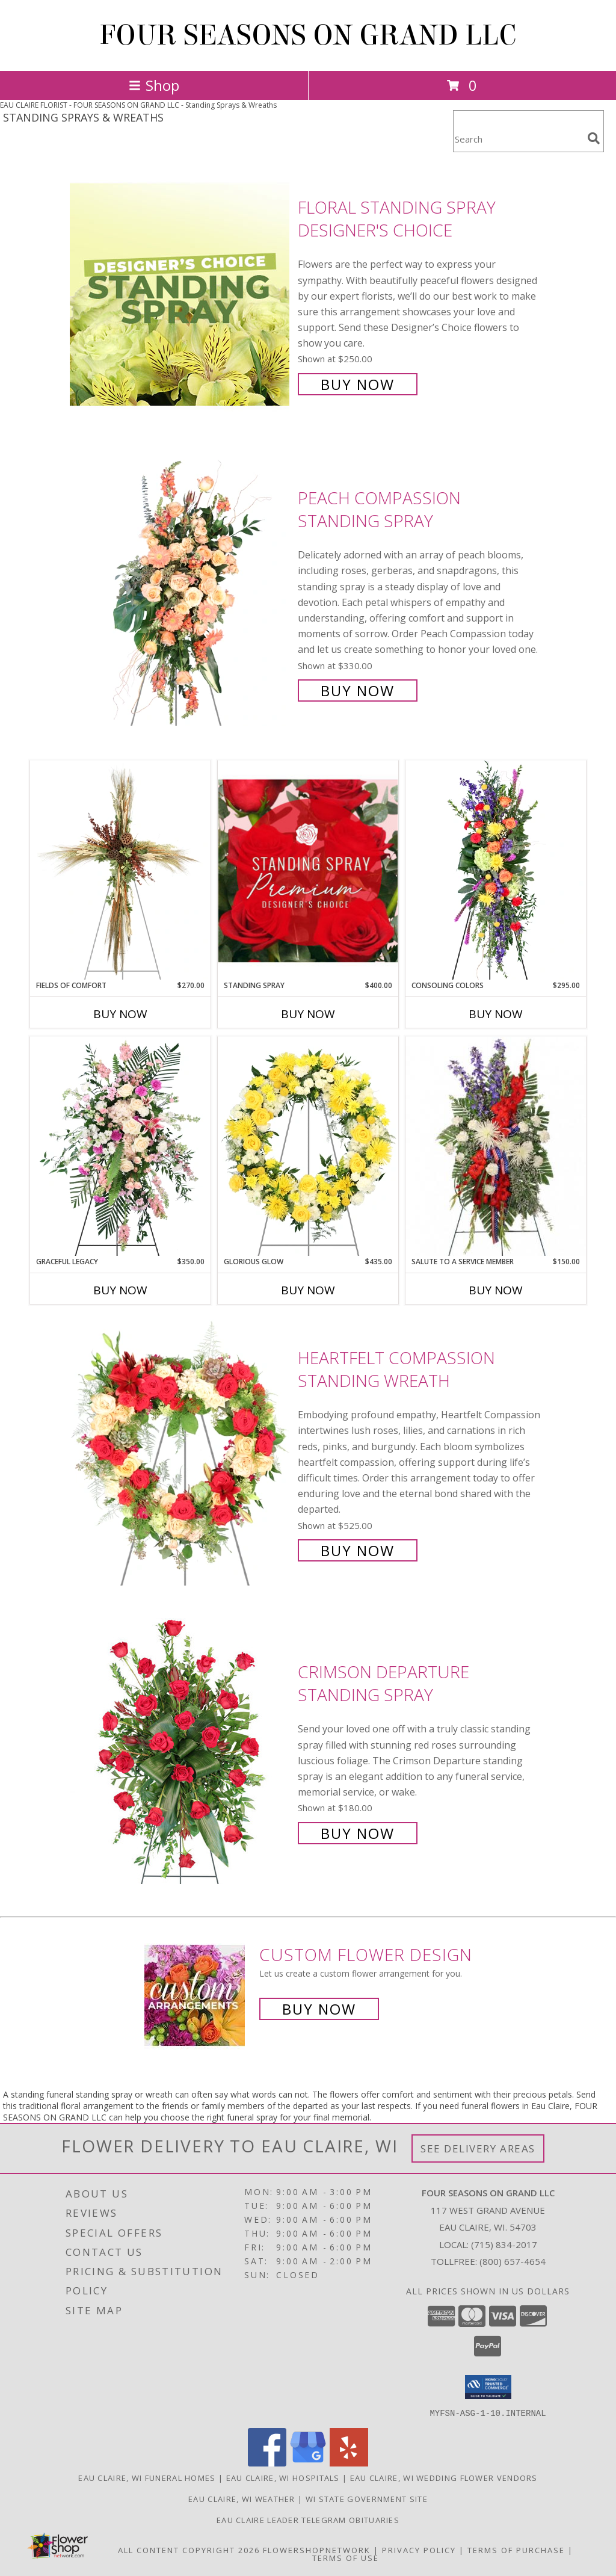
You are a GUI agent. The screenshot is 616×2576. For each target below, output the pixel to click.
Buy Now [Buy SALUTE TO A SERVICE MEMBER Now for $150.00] (496, 1290)
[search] (593, 138)
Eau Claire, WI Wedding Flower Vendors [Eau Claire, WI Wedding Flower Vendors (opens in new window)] (444, 2477)
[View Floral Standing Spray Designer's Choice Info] (181, 294)
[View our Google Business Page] (308, 2462)
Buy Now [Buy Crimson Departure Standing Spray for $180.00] (358, 1833)
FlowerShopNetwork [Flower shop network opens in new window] (317, 2549)
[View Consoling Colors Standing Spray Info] (495, 870)
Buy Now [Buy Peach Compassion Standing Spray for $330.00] (358, 690)
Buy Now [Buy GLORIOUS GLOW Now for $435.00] (308, 1290)
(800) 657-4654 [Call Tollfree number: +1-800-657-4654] (512, 2261)
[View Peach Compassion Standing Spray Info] (181, 593)
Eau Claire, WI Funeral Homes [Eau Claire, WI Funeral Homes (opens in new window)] (146, 2477)
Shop (154, 85)
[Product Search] (518, 139)
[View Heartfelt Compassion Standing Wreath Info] (181, 1453)
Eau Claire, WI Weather (241, 2498)
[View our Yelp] (349, 2462)
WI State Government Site (367, 2498)
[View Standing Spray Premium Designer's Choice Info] (308, 870)
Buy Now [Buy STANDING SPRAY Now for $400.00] (308, 1014)
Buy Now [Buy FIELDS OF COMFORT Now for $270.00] (120, 1014)
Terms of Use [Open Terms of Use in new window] (345, 2557)
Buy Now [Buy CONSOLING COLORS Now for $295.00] (496, 1014)
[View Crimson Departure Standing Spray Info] (181, 1751)
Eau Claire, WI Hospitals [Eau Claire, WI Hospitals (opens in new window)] (283, 2477)
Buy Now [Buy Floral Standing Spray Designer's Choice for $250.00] (358, 384)
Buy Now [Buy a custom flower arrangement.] (319, 2009)
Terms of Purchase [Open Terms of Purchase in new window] (516, 2549)
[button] (488, 2387)
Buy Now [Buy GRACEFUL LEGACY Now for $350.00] (120, 1290)
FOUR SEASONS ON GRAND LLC (308, 35)
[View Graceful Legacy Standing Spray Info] (120, 1146)
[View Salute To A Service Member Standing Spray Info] (495, 1146)
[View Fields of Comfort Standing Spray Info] (120, 870)
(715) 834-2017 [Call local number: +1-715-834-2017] (504, 2244)
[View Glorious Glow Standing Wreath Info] (308, 1146)
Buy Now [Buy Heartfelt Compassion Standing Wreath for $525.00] (358, 1550)
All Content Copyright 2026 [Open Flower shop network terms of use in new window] (189, 2549)
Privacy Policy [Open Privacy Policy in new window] (419, 2549)
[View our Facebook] (267, 2462)
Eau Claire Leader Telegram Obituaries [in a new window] (308, 2519)
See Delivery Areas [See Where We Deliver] (477, 2148)
